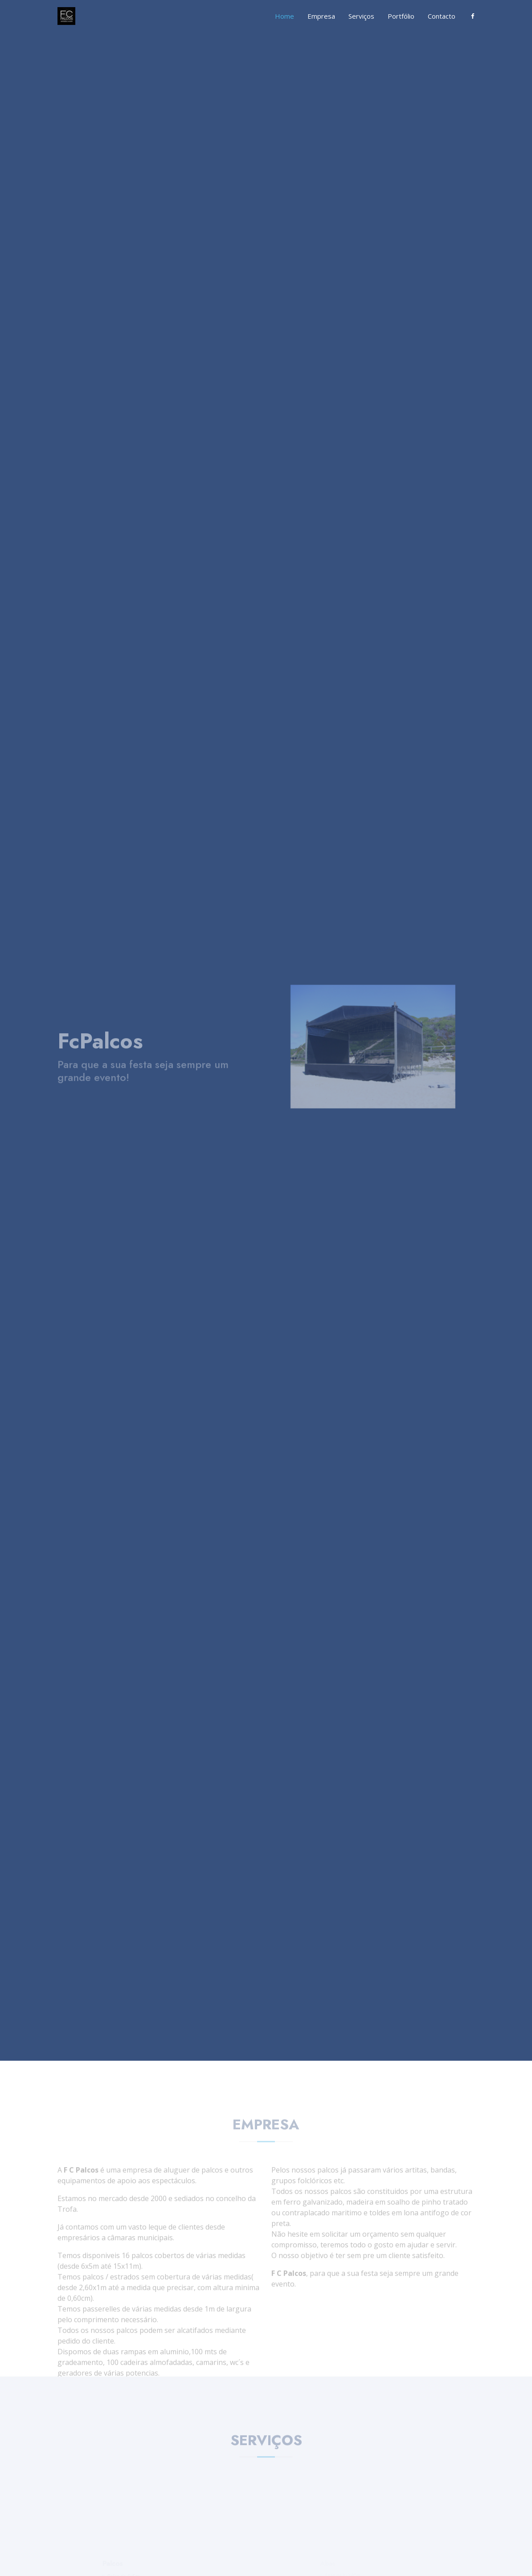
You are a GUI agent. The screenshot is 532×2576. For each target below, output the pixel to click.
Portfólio (401, 16)
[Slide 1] (362, 1090)
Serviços (361, 16)
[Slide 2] (373, 1090)
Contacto (441, 16)
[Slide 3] (384, 1090)
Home (284, 16)
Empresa (321, 16)
